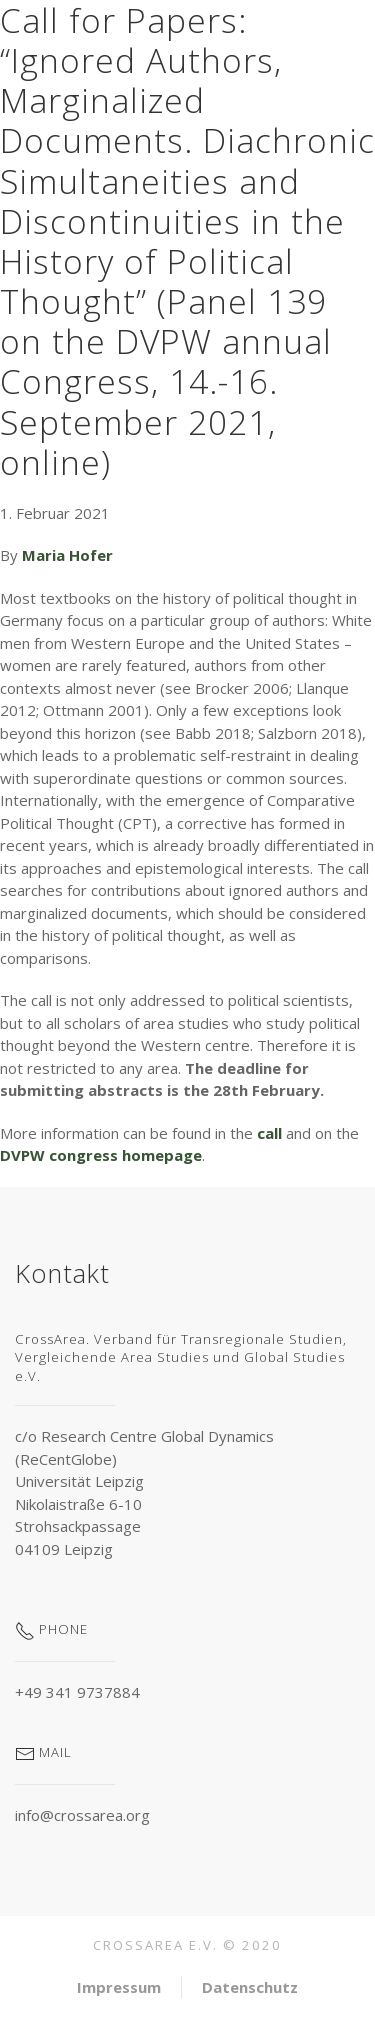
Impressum (119, 1987)
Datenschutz (250, 1987)
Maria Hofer (67, 555)
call (271, 1133)
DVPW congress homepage (101, 1155)
